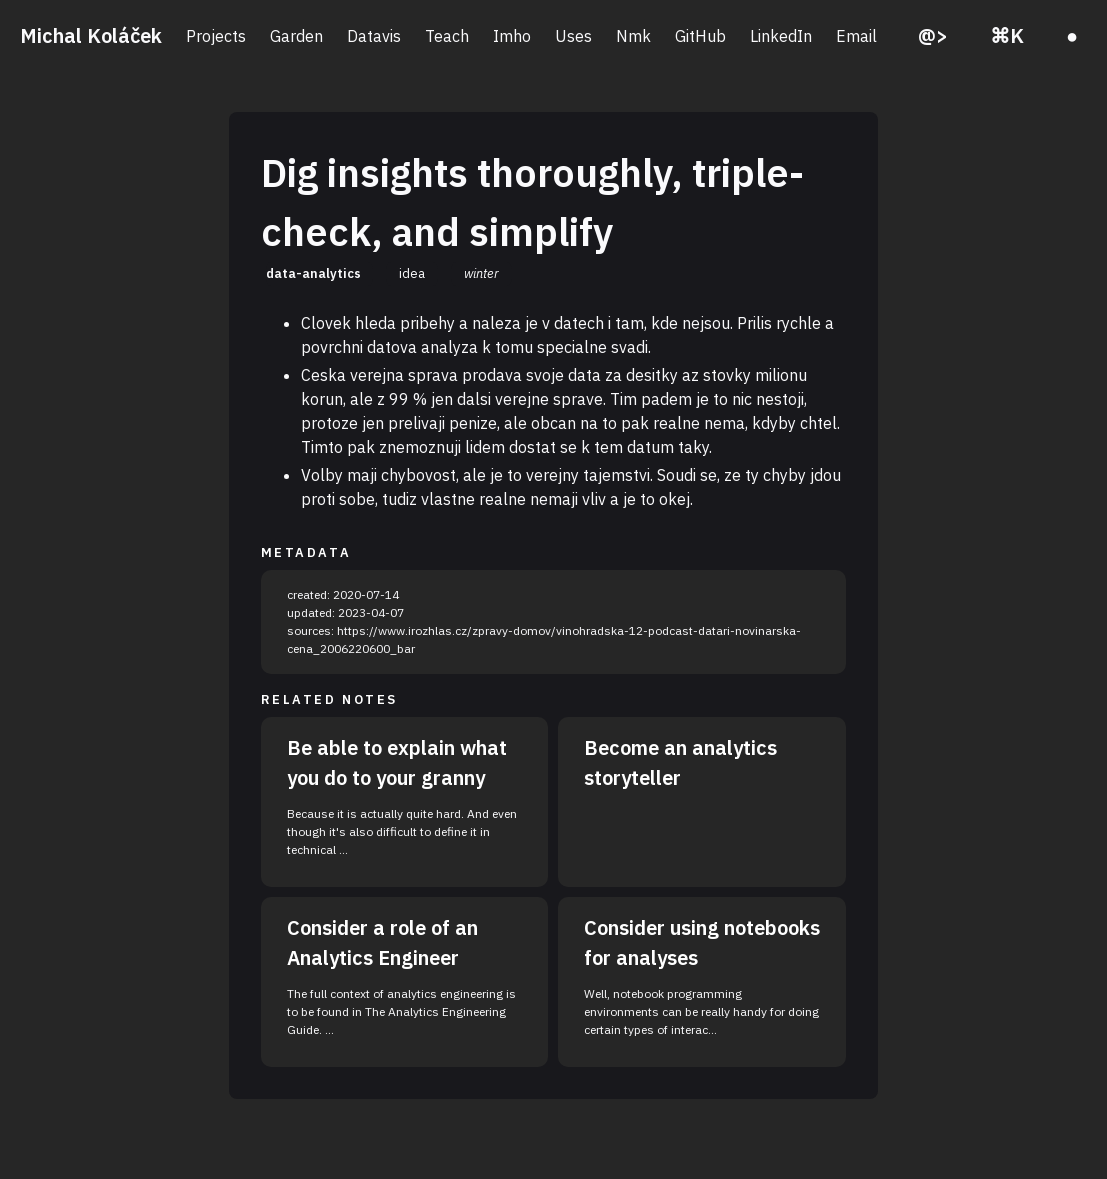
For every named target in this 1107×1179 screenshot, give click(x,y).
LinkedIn (781, 36)
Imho (512, 36)
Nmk (633, 36)
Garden (296, 36)
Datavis (374, 36)
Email (856, 36)
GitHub (700, 36)
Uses (573, 36)
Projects (216, 36)
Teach (447, 36)
